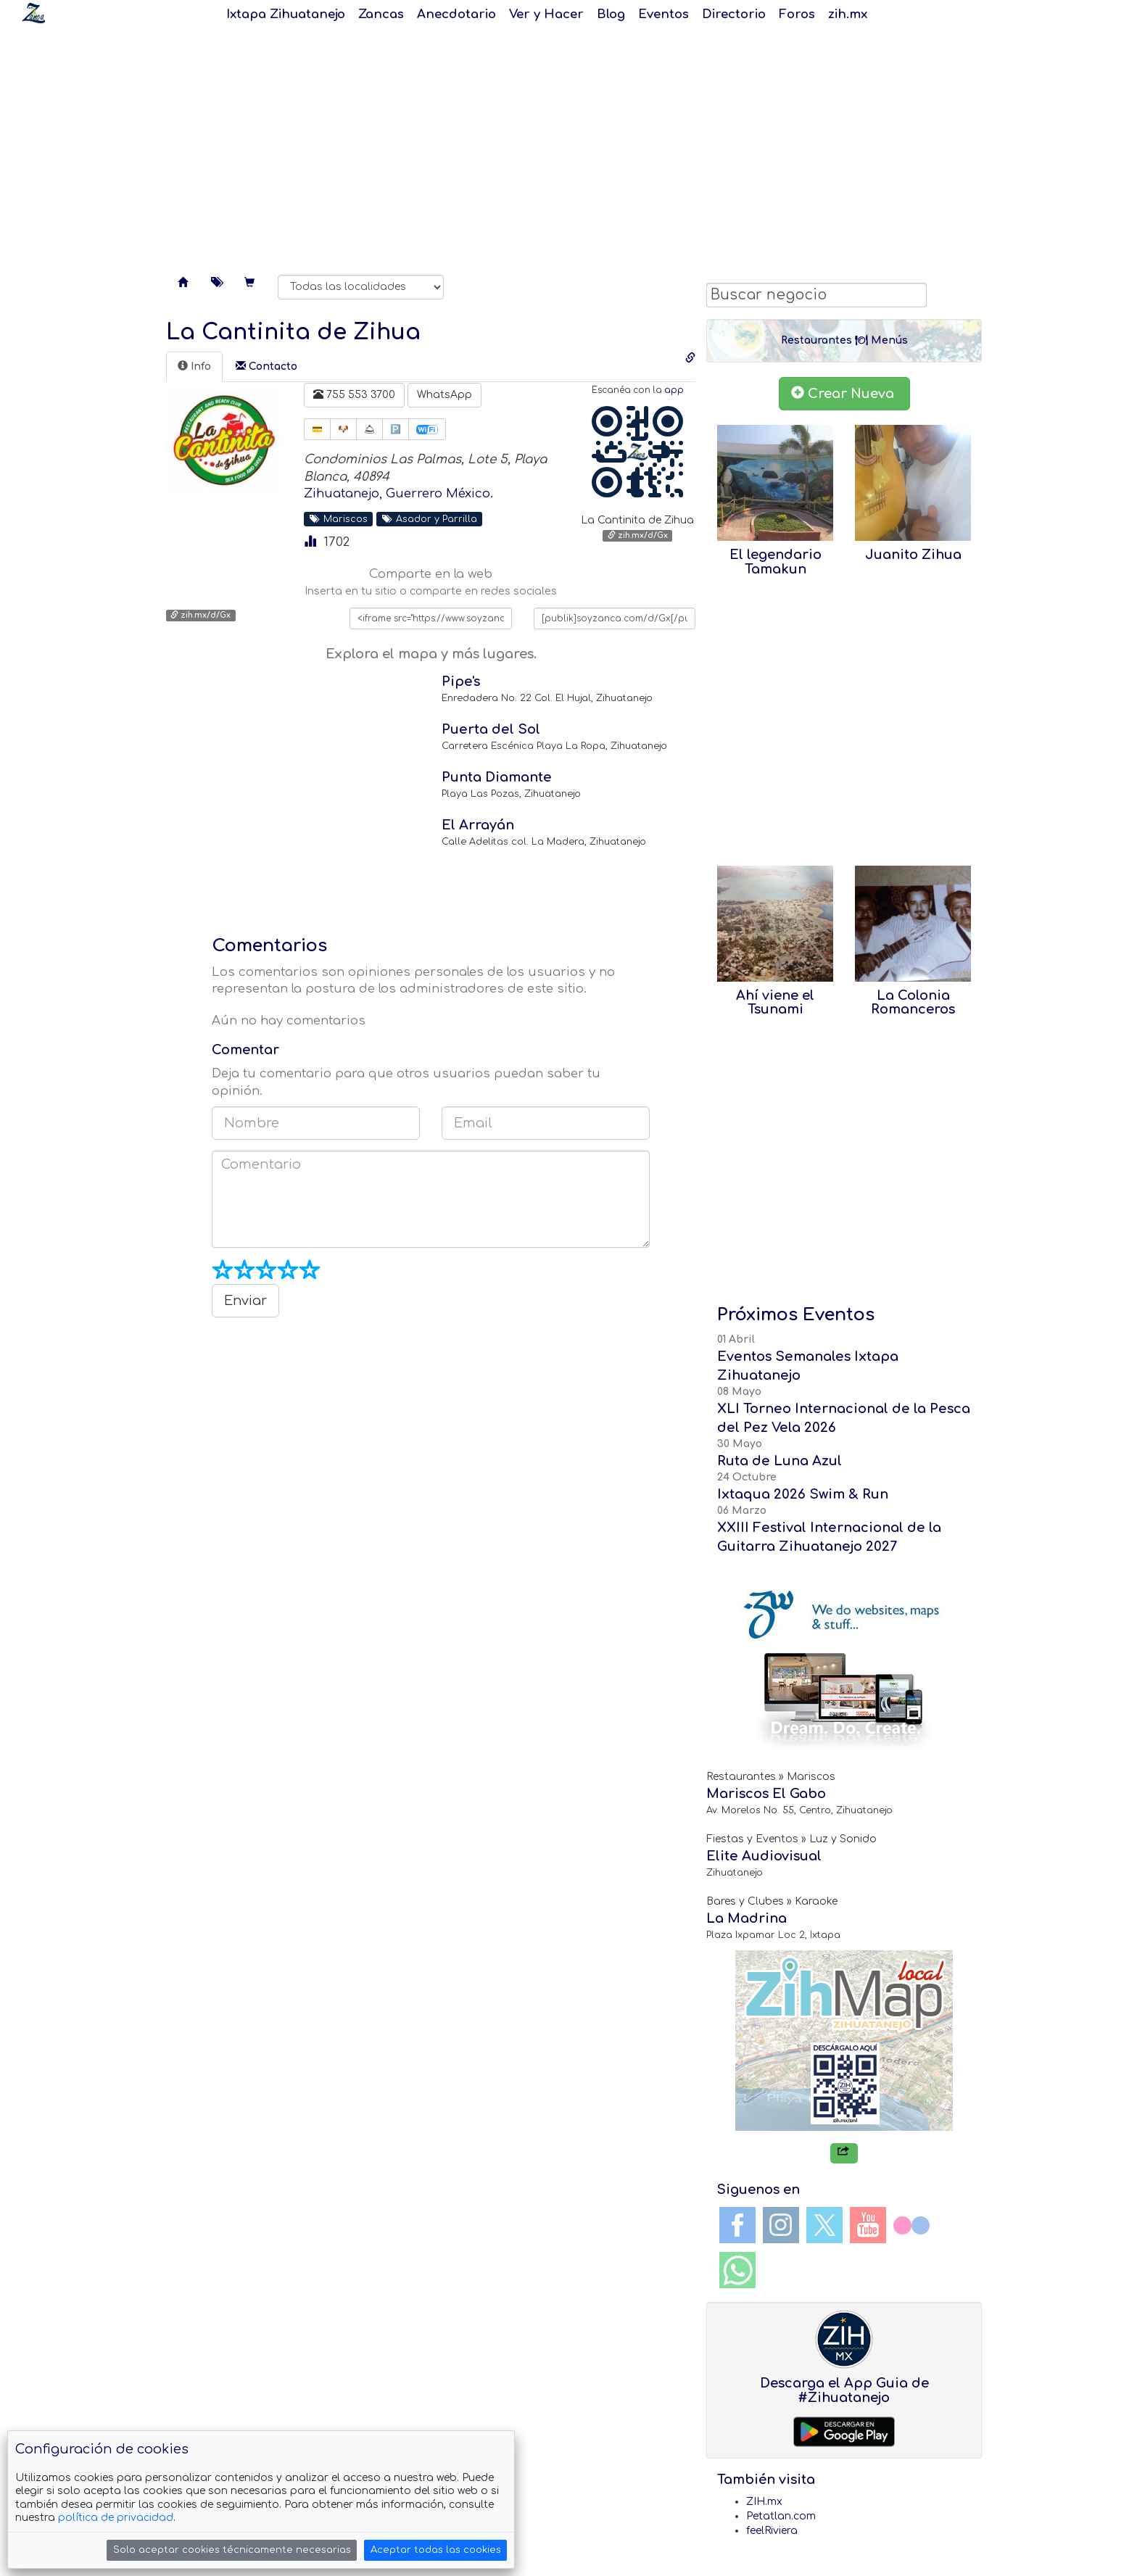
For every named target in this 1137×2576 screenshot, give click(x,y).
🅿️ (395, 429)
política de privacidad (115, 2517)
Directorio (734, 14)
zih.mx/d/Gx (638, 535)
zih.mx (847, 14)
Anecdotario (456, 14)
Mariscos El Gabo (766, 1793)
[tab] (194, 367)
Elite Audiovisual (764, 1856)
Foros (797, 14)
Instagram (781, 2225)
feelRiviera (772, 2530)
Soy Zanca (33, 13)
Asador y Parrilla (429, 519)
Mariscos (339, 519)
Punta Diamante (497, 777)
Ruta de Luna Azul (779, 1461)
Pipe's (461, 681)
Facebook (737, 2225)
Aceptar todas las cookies (436, 2550)
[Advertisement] (568, 145)
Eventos (663, 14)
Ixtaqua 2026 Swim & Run (802, 1494)
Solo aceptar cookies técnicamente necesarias (232, 2550)
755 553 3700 (354, 394)
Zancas (381, 14)
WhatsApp (444, 394)
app (674, 390)
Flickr (911, 2225)
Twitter (824, 2225)
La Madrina (746, 1918)
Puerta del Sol (491, 729)
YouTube (868, 2225)
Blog (611, 14)
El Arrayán (478, 825)
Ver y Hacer (546, 14)
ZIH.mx (764, 2501)
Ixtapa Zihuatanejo (285, 14)
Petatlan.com (781, 2516)
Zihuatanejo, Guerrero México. (398, 493)
